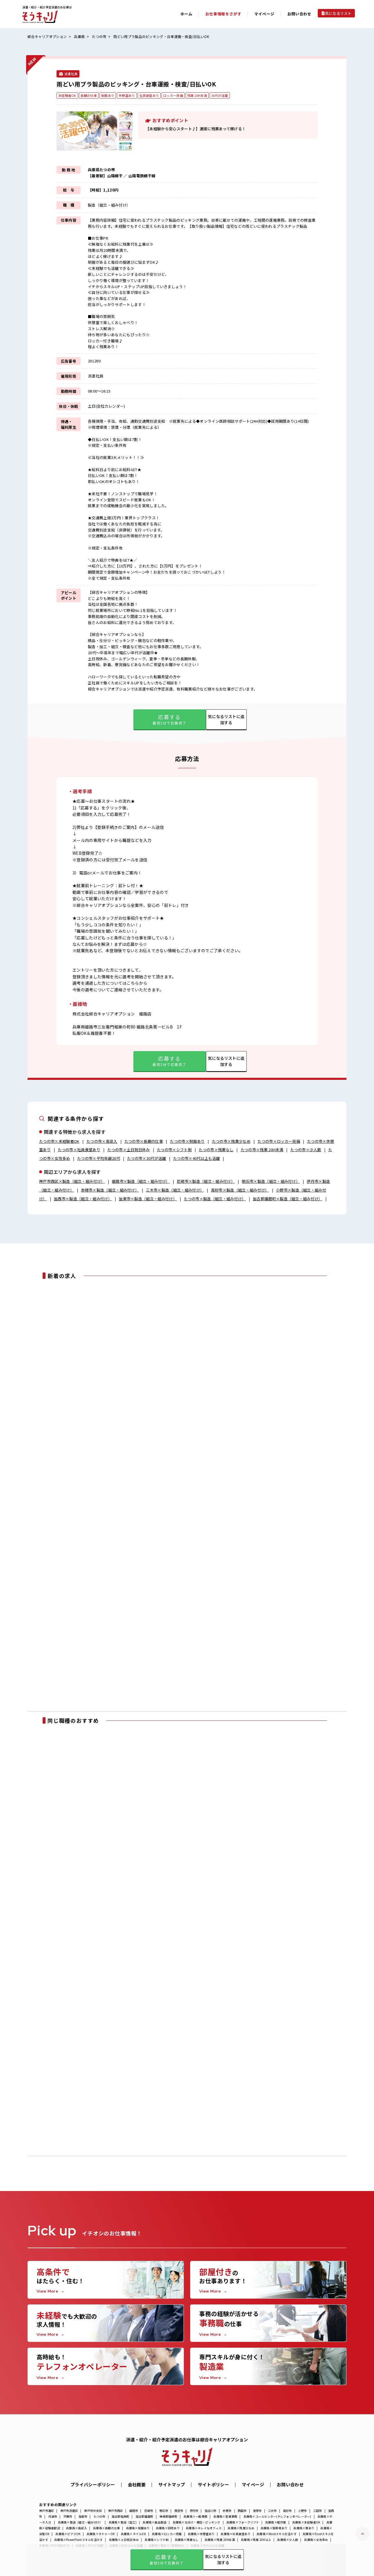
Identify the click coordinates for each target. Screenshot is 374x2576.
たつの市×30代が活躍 (146, 1158)
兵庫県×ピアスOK (67, 2534)
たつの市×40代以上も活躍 (196, 1158)
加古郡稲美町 (121, 2516)
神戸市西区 (115, 2510)
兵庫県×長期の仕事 (106, 2528)
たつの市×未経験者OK (59, 1141)
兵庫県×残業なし (187, 2539)
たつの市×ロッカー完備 (278, 1141)
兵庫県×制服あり (138, 2528)
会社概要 (137, 2484)
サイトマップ (171, 2484)
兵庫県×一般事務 (195, 2516)
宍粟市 (67, 2516)
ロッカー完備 (173, 95)
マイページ (253, 2484)
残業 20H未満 (197, 95)
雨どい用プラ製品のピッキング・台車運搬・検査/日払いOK (161, 36)
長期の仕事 (89, 95)
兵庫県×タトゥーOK (101, 2534)
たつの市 (99, 36)
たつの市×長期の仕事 (143, 1141)
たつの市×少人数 (305, 1149)
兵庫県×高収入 (76, 2528)
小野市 (302, 2510)
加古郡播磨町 (145, 2516)
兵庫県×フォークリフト (242, 2522)
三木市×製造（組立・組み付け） (175, 1190)
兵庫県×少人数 (287, 2539)
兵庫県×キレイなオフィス (204, 2528)
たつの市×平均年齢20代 (98, 1158)
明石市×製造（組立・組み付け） (271, 1181)
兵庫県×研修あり (168, 2528)
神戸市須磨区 (69, 2510)
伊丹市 (194, 2510)
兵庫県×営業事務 (225, 2516)
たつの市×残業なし (216, 1149)
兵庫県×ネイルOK (133, 2534)
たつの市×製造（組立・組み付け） (215, 1198)
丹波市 (52, 2516)
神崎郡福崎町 (168, 2516)
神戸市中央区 (93, 2510)
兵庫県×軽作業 (275, 2522)
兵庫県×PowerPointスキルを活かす (78, 2539)
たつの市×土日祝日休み (128, 1149)
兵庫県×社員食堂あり (235, 2534)
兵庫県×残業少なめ (241, 2528)
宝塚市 (257, 2510)
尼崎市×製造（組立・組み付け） (206, 1181)
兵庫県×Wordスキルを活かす (277, 2534)
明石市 (163, 2510)
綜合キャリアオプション (47, 36)
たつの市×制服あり (187, 1141)
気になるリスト (338, 13)
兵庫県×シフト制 (156, 2539)
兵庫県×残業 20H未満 (220, 2539)
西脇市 (242, 2510)
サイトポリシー (213, 2484)
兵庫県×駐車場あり (274, 2528)
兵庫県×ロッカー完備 (167, 2534)
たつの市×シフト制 (174, 1149)
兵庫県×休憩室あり (201, 2534)
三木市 (272, 2510)
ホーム (186, 14)
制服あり (107, 95)
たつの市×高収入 (101, 1141)
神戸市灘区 (46, 2510)
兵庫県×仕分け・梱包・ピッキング (196, 2522)
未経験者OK (67, 95)
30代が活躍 (219, 95)
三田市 (317, 2510)
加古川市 (211, 2510)
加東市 (83, 2516)
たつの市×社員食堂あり (79, 1149)
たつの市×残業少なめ (231, 1141)
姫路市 (133, 2510)
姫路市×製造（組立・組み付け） (141, 1181)
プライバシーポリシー (92, 2484)
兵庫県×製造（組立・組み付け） (80, 2522)
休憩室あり (127, 95)
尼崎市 (148, 2510)
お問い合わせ (299, 14)
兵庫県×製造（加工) (123, 2522)
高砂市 (287, 2510)
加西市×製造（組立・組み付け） (83, 1198)
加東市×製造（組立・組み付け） (148, 1198)
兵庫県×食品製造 (154, 2522)
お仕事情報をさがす (223, 14)
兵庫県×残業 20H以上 (256, 2539)
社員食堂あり (149, 95)
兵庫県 (79, 36)
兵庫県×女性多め (316, 2539)
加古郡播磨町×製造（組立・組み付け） (287, 1198)
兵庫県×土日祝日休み (124, 2539)
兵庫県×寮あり (303, 2528)
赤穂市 (227, 2510)
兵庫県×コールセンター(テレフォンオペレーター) (277, 2516)
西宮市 (179, 2510)
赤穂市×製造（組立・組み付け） (110, 1190)
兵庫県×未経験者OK (306, 2522)
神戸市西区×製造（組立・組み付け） (72, 1181)
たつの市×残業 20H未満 (262, 1149)
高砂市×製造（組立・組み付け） (240, 1190)
